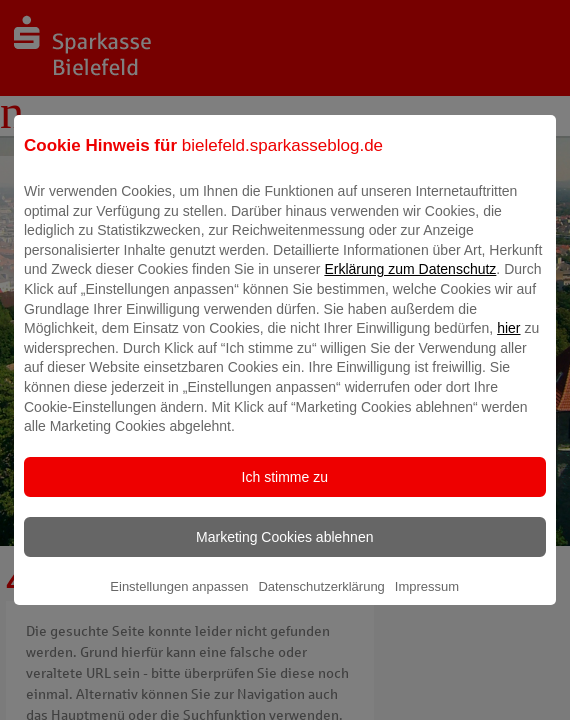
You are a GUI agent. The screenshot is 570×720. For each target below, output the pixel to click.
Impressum (427, 600)
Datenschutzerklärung (321, 600)
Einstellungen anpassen (179, 600)
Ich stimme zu (285, 491)
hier (508, 342)
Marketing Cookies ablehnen (284, 551)
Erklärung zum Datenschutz (410, 283)
